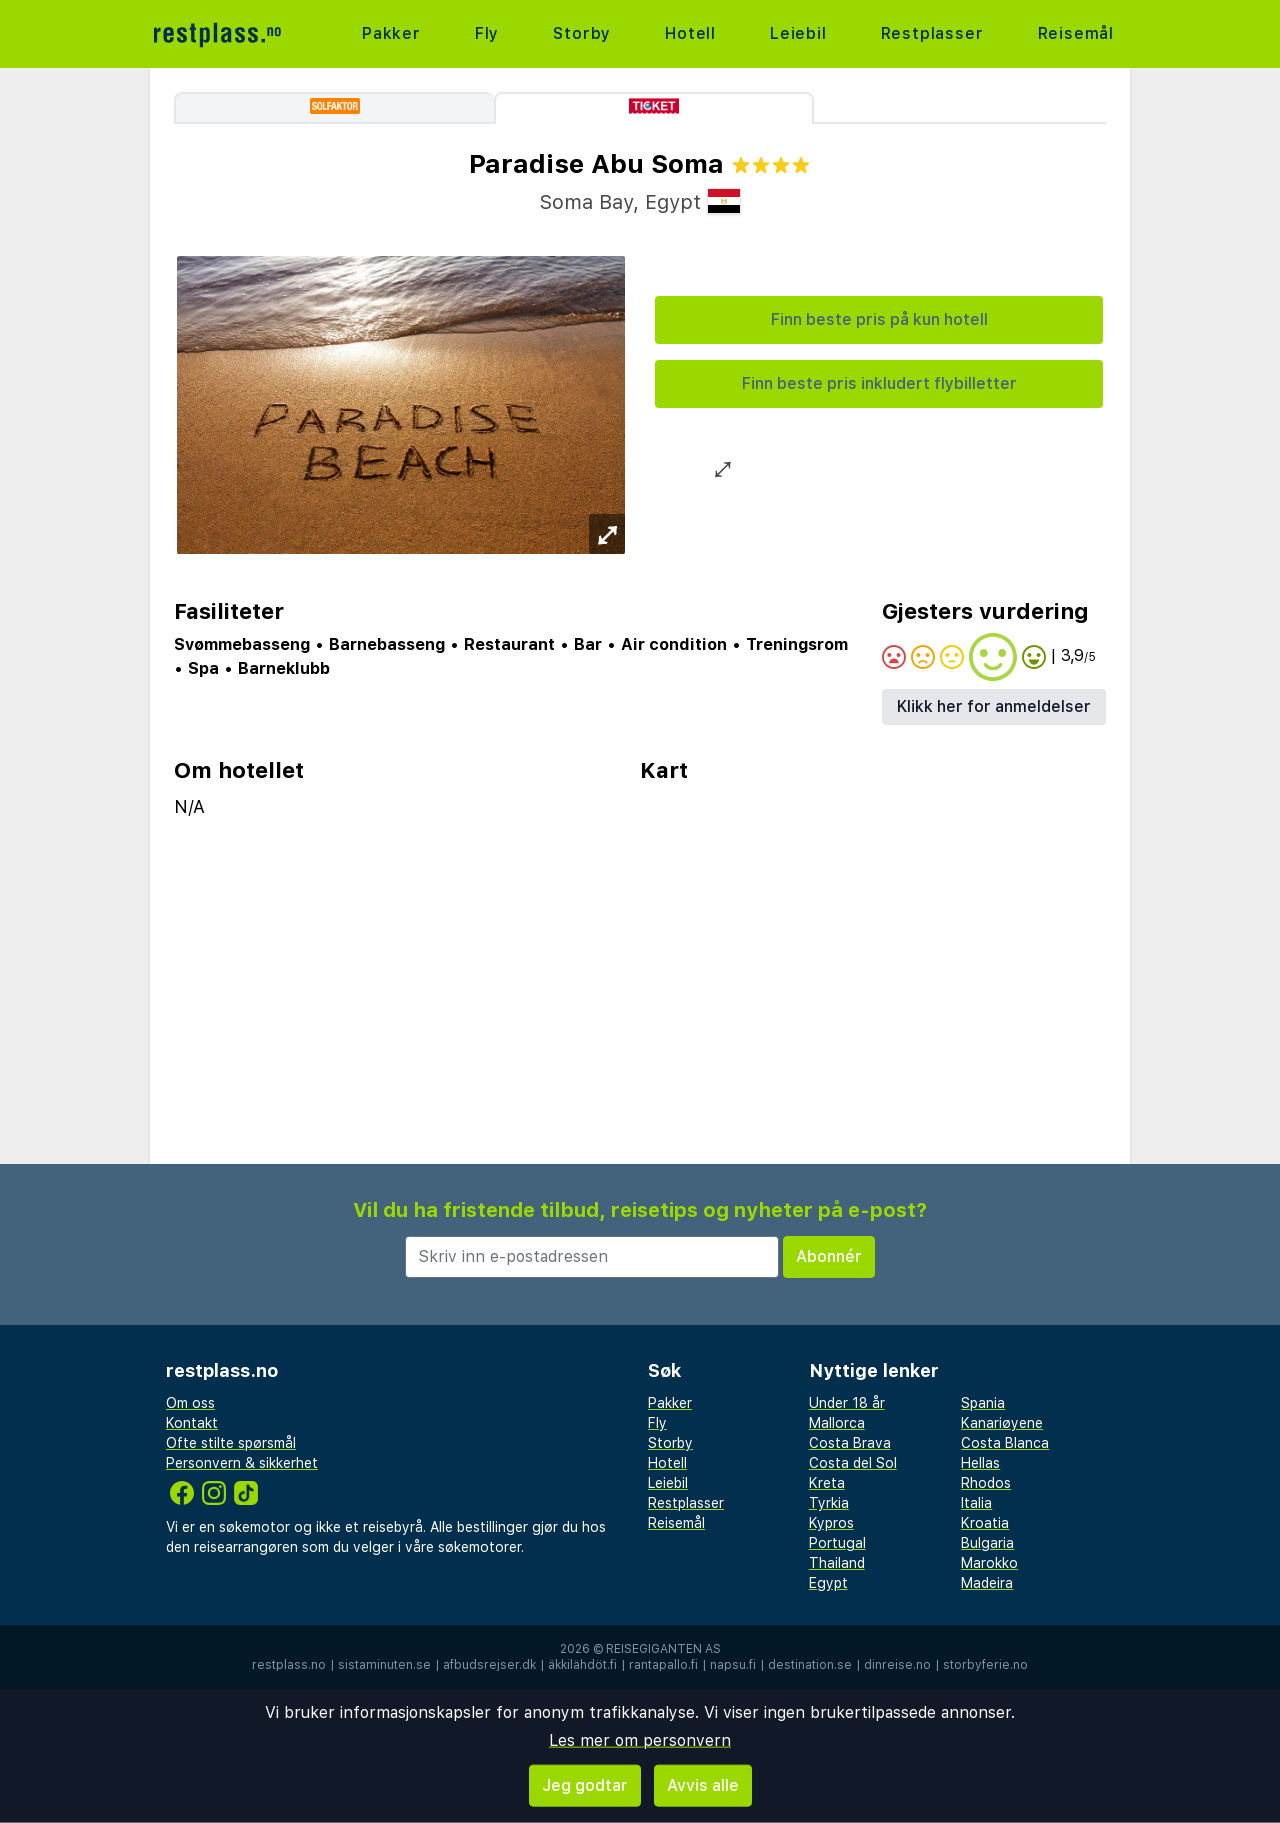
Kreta (827, 1483)
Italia (976, 1503)
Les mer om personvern (640, 1740)
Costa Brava (850, 1443)
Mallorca (837, 1423)
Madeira (987, 1583)
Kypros (831, 1523)
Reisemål (1076, 33)
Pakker (391, 33)
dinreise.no (897, 1665)
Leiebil (798, 33)
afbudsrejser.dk (489, 1665)
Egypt (828, 1583)
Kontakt (192, 1423)
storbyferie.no (985, 1665)
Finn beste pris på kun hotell (879, 319)
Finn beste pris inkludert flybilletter (879, 383)
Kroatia (985, 1523)
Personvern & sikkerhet (242, 1463)
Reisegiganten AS (663, 1649)
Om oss (190, 1403)
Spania (983, 1403)
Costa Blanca (1005, 1443)
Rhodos (986, 1483)
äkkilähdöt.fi (582, 1665)
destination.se (810, 1665)
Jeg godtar (585, 1785)
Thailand (837, 1563)
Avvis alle (703, 1785)
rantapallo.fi (663, 1665)
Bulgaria (987, 1543)
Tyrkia (829, 1503)
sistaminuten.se (384, 1665)
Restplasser (932, 33)
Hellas (980, 1463)
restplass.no (289, 1665)
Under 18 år (847, 1403)
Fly (487, 33)
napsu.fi (733, 1665)
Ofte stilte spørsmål (231, 1443)
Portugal (837, 1543)
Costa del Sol (853, 1463)
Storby (582, 33)
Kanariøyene (1002, 1423)
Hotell (690, 33)
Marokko (989, 1563)
